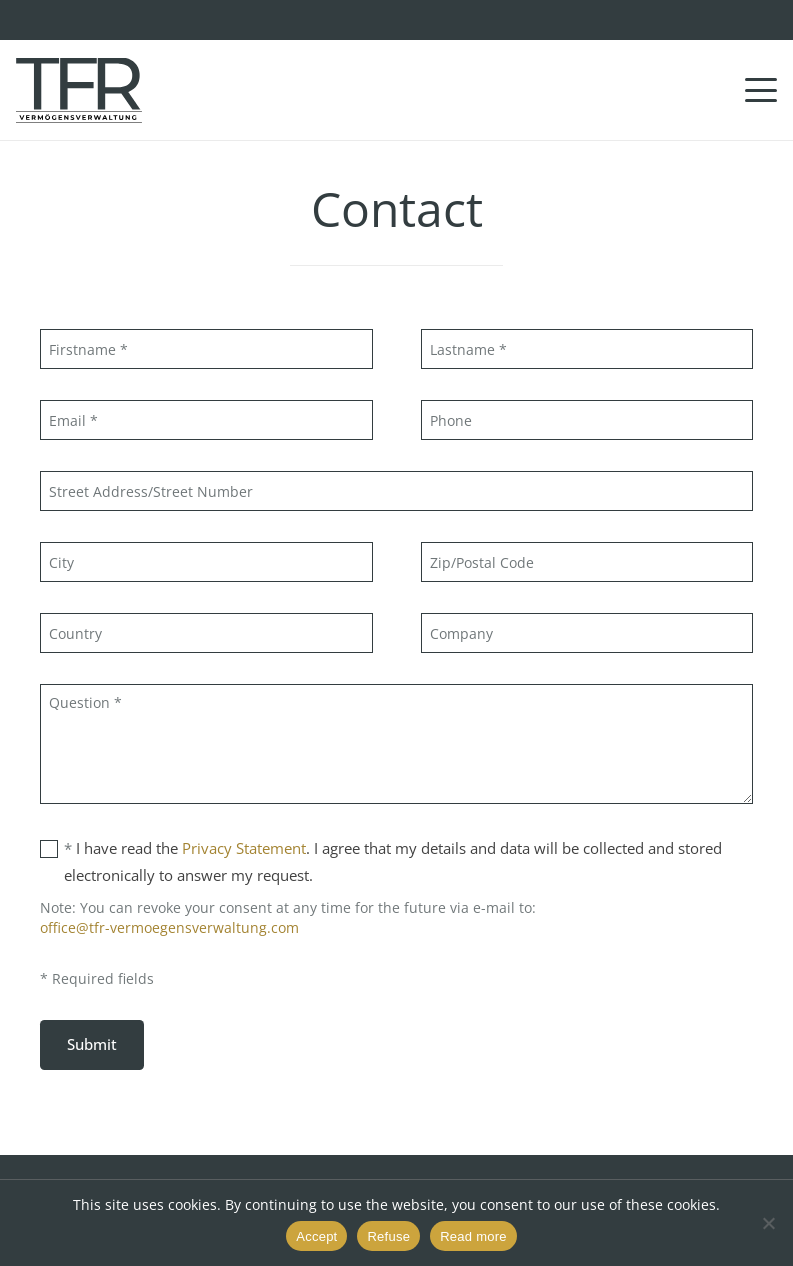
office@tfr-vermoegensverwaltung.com (169, 927)
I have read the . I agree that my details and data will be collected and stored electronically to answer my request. (381, 860)
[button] (761, 90)
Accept (316, 1236)
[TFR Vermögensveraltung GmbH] (79, 90)
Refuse (388, 1236)
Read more (473, 1236)
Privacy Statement (244, 848)
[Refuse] (768, 1223)
